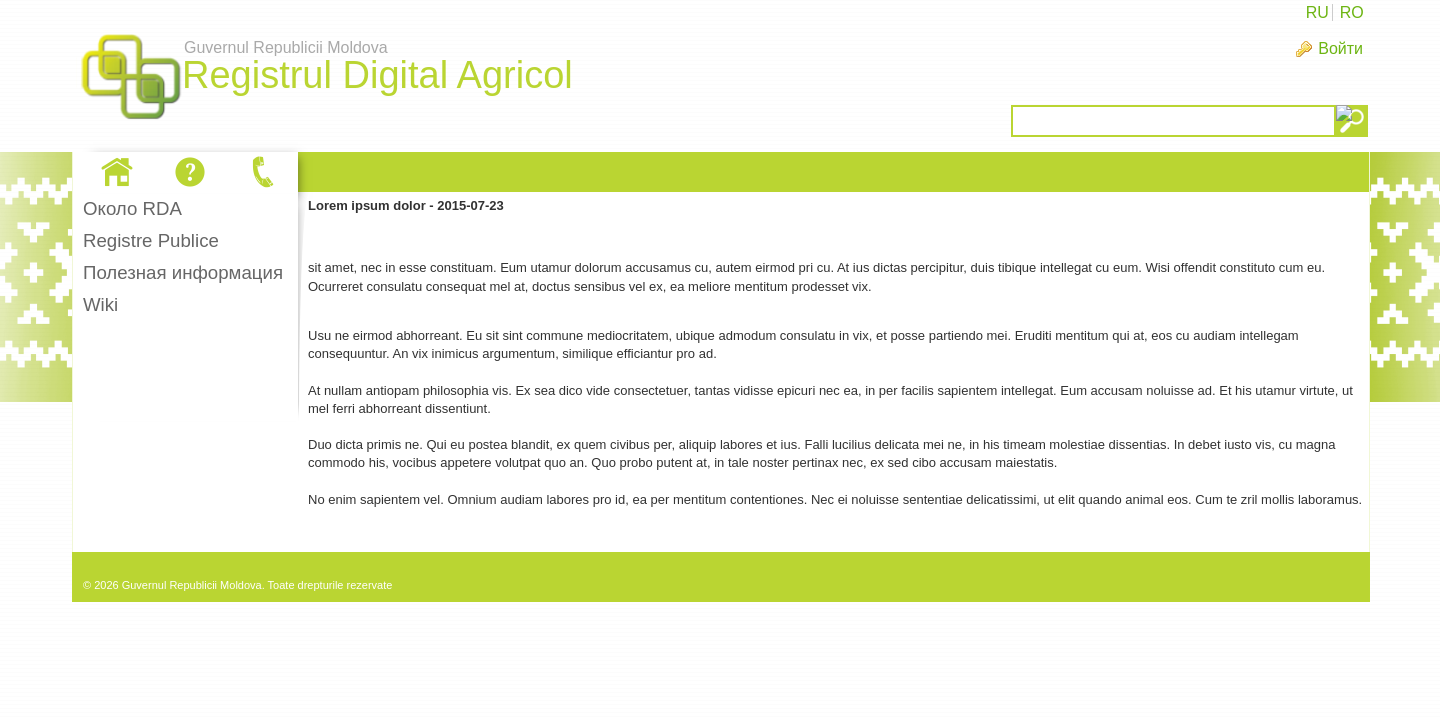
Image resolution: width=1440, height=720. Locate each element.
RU (1317, 12)
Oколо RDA (132, 208)
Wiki (100, 304)
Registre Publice (151, 240)
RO (1352, 12)
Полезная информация (183, 272)
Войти (1340, 48)
